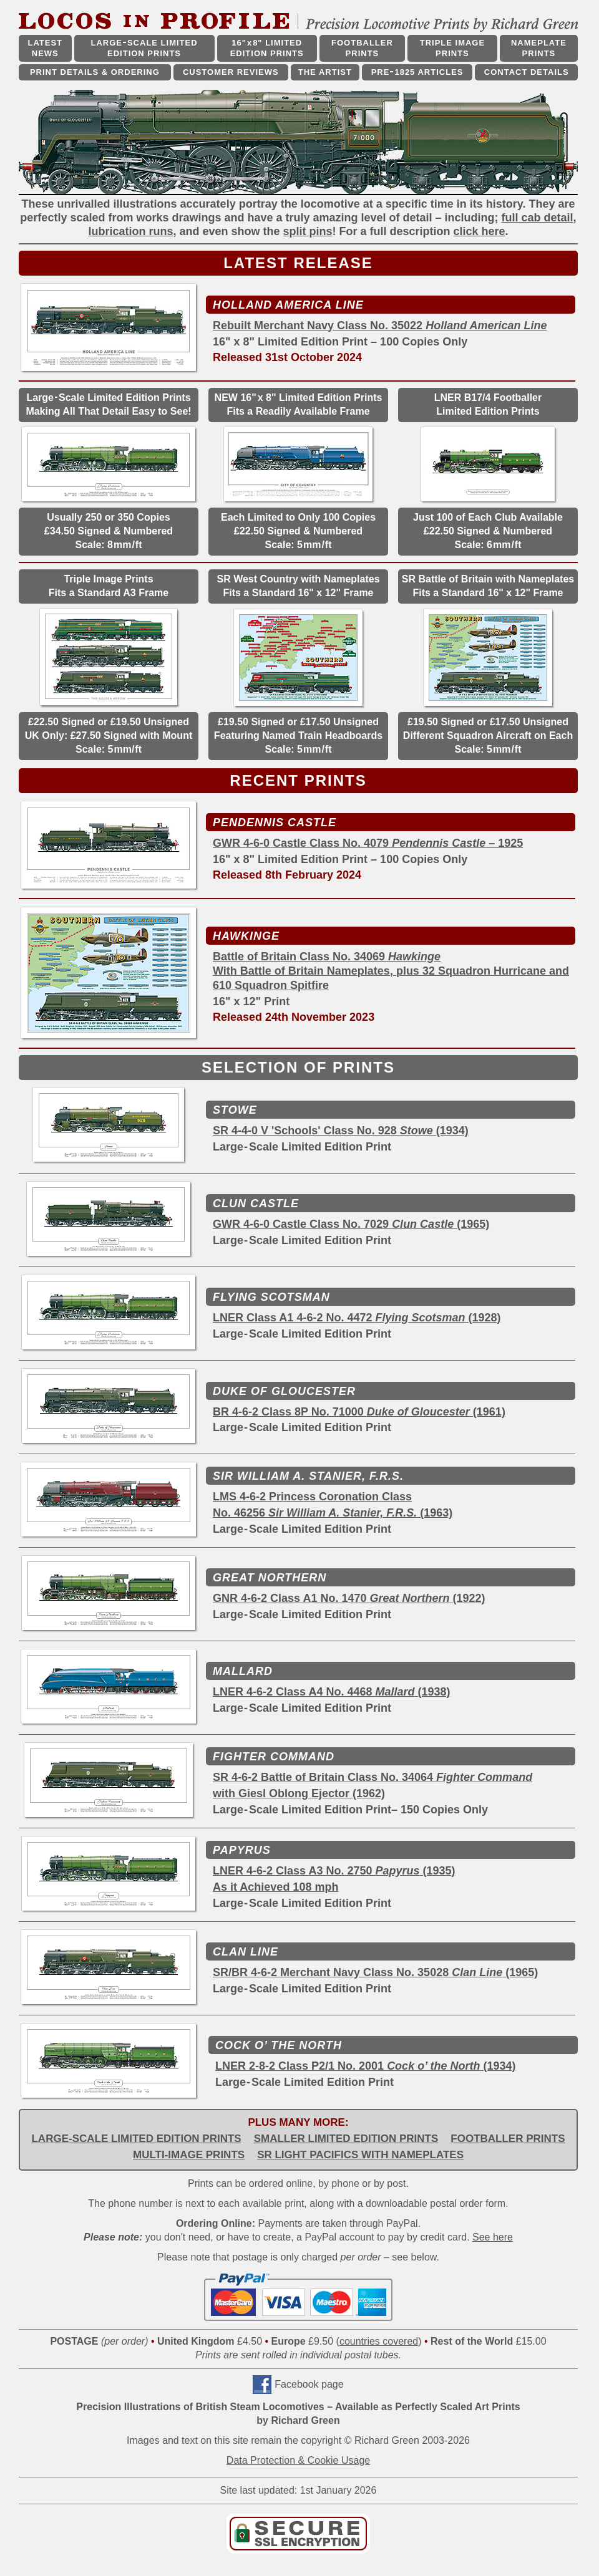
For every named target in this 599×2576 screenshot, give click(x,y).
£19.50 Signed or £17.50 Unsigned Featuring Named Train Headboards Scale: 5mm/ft (298, 735)
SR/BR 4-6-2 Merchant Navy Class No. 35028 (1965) (375, 1972)
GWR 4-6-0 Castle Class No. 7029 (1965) (351, 1224)
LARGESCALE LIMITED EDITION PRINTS (143, 48)
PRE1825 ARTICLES (417, 72)
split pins (307, 231)
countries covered (378, 2341)
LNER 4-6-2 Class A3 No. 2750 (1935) (334, 1870)
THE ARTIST (325, 72)
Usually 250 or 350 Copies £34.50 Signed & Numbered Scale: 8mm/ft (108, 531)
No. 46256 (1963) (332, 1513)
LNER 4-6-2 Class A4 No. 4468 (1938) (331, 1692)
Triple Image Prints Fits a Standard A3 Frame (108, 586)
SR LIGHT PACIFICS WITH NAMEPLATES (360, 2155)
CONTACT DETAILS (526, 72)
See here (492, 2237)
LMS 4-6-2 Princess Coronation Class (312, 1496)
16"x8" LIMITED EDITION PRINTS (267, 48)
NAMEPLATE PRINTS (539, 48)
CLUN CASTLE (256, 1203)
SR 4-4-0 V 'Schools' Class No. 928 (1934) (341, 1130)
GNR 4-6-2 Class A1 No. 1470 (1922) (349, 1598)
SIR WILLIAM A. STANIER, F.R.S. (308, 1476)
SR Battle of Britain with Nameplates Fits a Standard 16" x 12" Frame (488, 586)
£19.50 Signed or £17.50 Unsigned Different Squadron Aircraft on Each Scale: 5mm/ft (488, 735)
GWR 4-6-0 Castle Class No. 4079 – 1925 (368, 843)
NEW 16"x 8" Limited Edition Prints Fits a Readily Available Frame (298, 404)
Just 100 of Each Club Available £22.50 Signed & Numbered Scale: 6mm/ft (488, 531)
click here (479, 231)
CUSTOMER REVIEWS (231, 72)
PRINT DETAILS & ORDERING (95, 72)
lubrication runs (130, 231)
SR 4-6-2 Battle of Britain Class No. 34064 (372, 1777)
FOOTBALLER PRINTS (362, 48)
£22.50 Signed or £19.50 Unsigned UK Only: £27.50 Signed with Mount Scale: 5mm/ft (108, 735)
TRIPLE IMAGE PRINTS (452, 48)
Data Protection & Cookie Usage (298, 2460)
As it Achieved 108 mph (275, 1887)
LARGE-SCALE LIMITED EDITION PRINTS (136, 2138)
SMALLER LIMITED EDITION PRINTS (346, 2138)
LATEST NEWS (44, 48)
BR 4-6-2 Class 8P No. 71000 (341, 1412)
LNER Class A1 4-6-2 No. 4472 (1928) (357, 1317)
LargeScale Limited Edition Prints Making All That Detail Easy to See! (108, 404)
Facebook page (309, 2384)
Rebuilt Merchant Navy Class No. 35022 (380, 325)
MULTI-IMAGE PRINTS (189, 2155)
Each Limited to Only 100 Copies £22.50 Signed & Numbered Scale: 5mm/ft (298, 531)
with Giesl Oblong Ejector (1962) (299, 1793)
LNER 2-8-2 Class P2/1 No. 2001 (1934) (365, 2066)
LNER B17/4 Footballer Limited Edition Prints (488, 404)
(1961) (487, 1412)
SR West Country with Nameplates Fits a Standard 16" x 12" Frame (298, 586)
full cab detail (537, 217)
